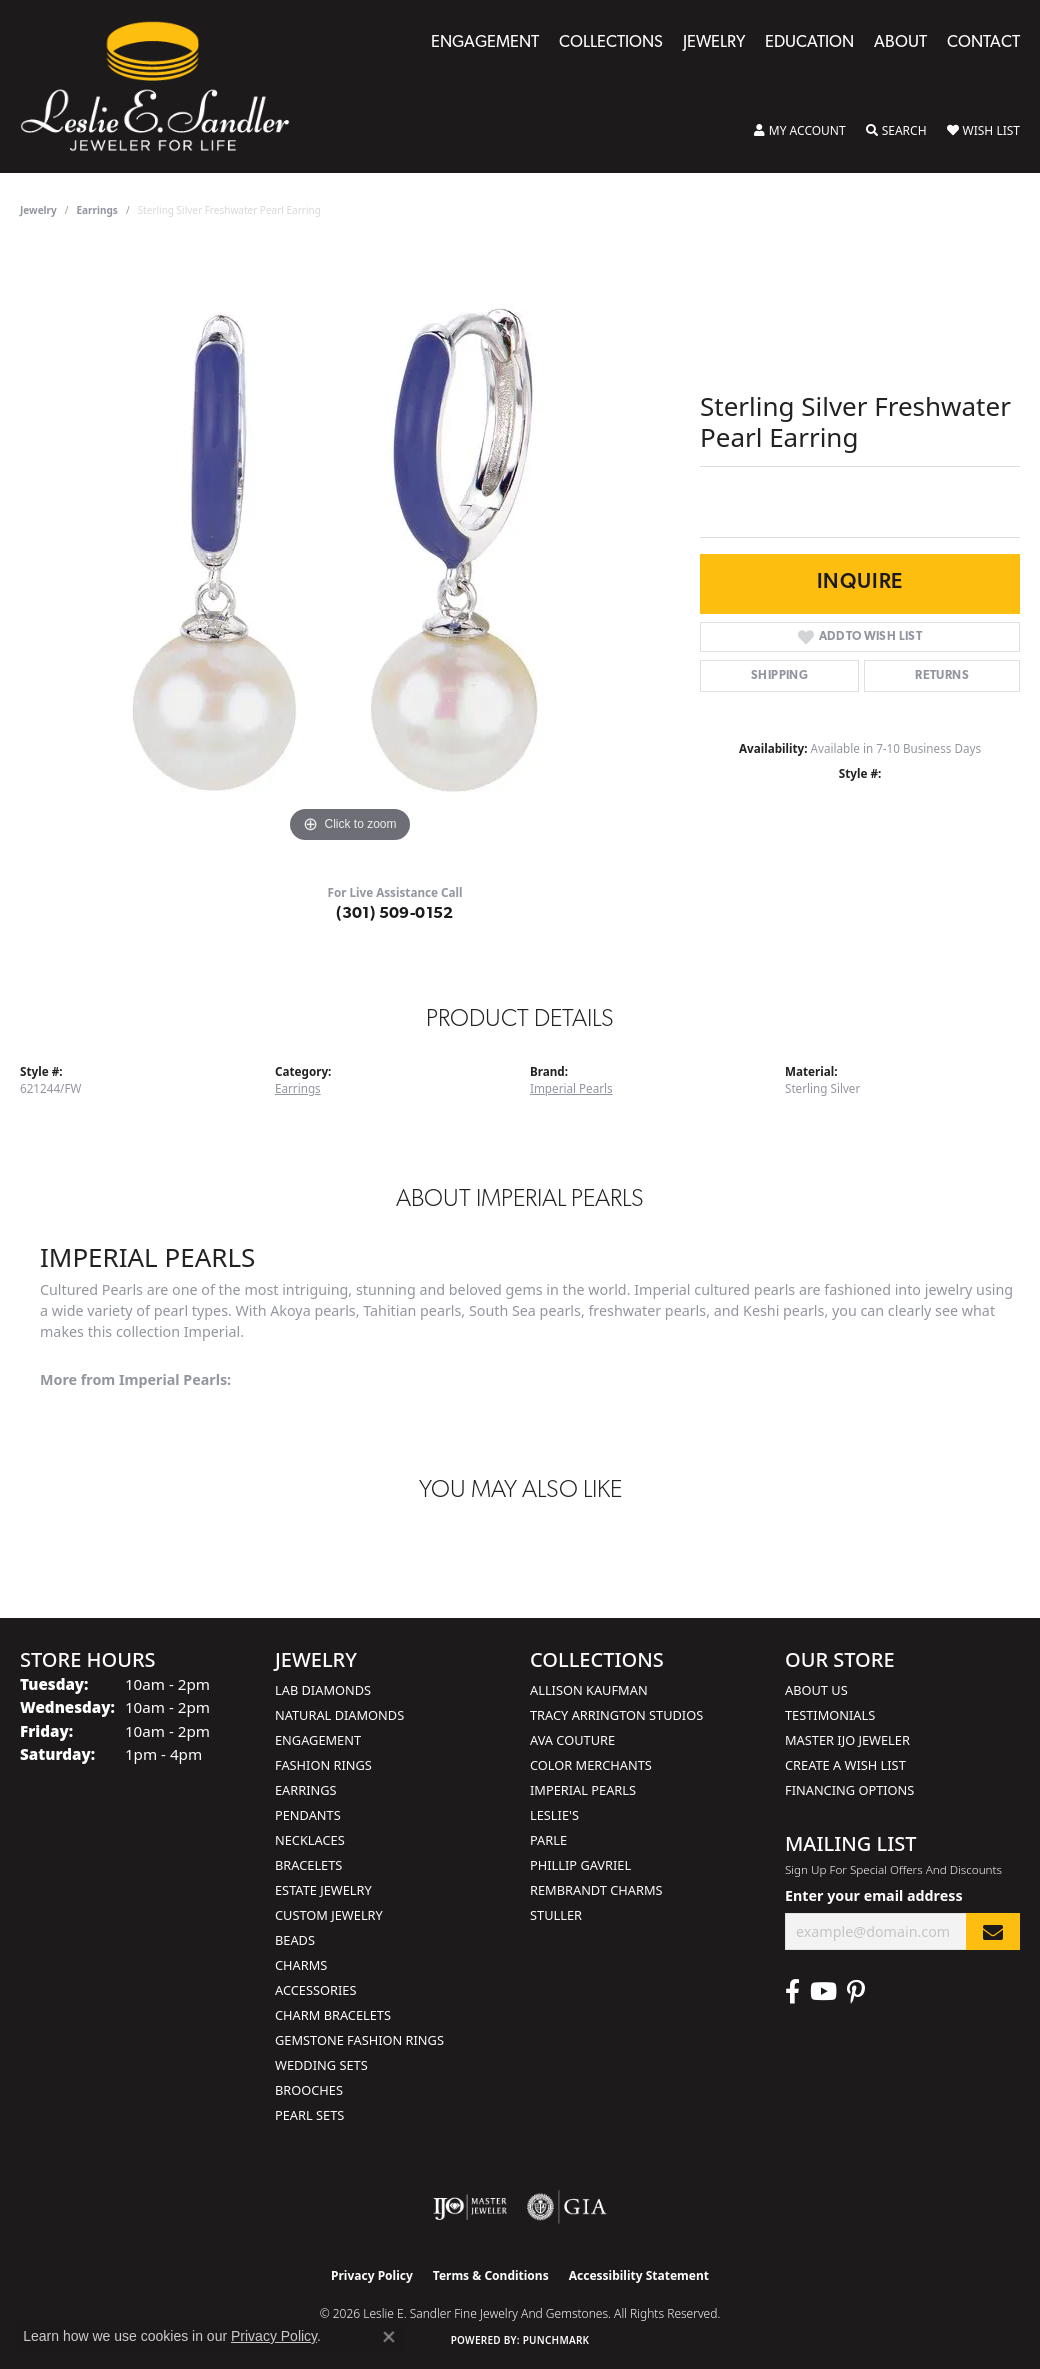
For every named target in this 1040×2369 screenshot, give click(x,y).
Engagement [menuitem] (318, 1740)
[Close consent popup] (389, 2337)
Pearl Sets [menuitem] (309, 2115)
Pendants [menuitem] (308, 1815)
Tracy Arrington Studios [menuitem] (616, 1715)
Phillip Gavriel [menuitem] (580, 1865)
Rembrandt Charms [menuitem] (596, 1890)
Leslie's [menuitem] (554, 1815)
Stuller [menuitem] (556, 1915)
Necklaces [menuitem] (310, 1840)
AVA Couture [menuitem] (572, 1740)
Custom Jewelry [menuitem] (329, 1915)
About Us (816, 1690)
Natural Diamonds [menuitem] (339, 1715)
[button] (800, 131)
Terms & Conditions (491, 2275)
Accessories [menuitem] (315, 1990)
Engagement (485, 43)
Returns (942, 676)
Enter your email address (874, 1895)
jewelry (38, 210)
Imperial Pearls (571, 1088)
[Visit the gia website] (567, 2207)
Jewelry (714, 43)
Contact (983, 43)
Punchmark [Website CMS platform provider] (556, 2340)
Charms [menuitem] (301, 1965)
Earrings (97, 210)
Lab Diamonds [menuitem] (323, 1690)
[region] (350, 548)
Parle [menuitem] (548, 1840)
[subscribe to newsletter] (993, 1931)
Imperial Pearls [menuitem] (583, 1790)
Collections (611, 43)
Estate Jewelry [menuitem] (323, 1890)
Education (809, 43)
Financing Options (849, 1790)
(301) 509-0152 (395, 914)
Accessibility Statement (639, 2275)
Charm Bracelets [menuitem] (333, 2015)
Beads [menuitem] (295, 1940)
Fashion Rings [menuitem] (323, 1765)
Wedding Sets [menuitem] (321, 2065)
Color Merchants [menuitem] (591, 1765)
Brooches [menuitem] (309, 2090)
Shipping (779, 676)
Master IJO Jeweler (847, 1740)
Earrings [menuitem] (306, 1790)
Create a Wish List (845, 1765)
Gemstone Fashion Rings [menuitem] (359, 2040)
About (900, 43)
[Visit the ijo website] (470, 2207)
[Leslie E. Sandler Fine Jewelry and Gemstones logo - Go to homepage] (165, 86)
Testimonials (830, 1715)
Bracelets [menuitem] (308, 1865)
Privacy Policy (372, 2275)
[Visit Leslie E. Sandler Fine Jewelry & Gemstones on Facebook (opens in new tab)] (792, 1992)
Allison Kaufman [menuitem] (589, 1690)
